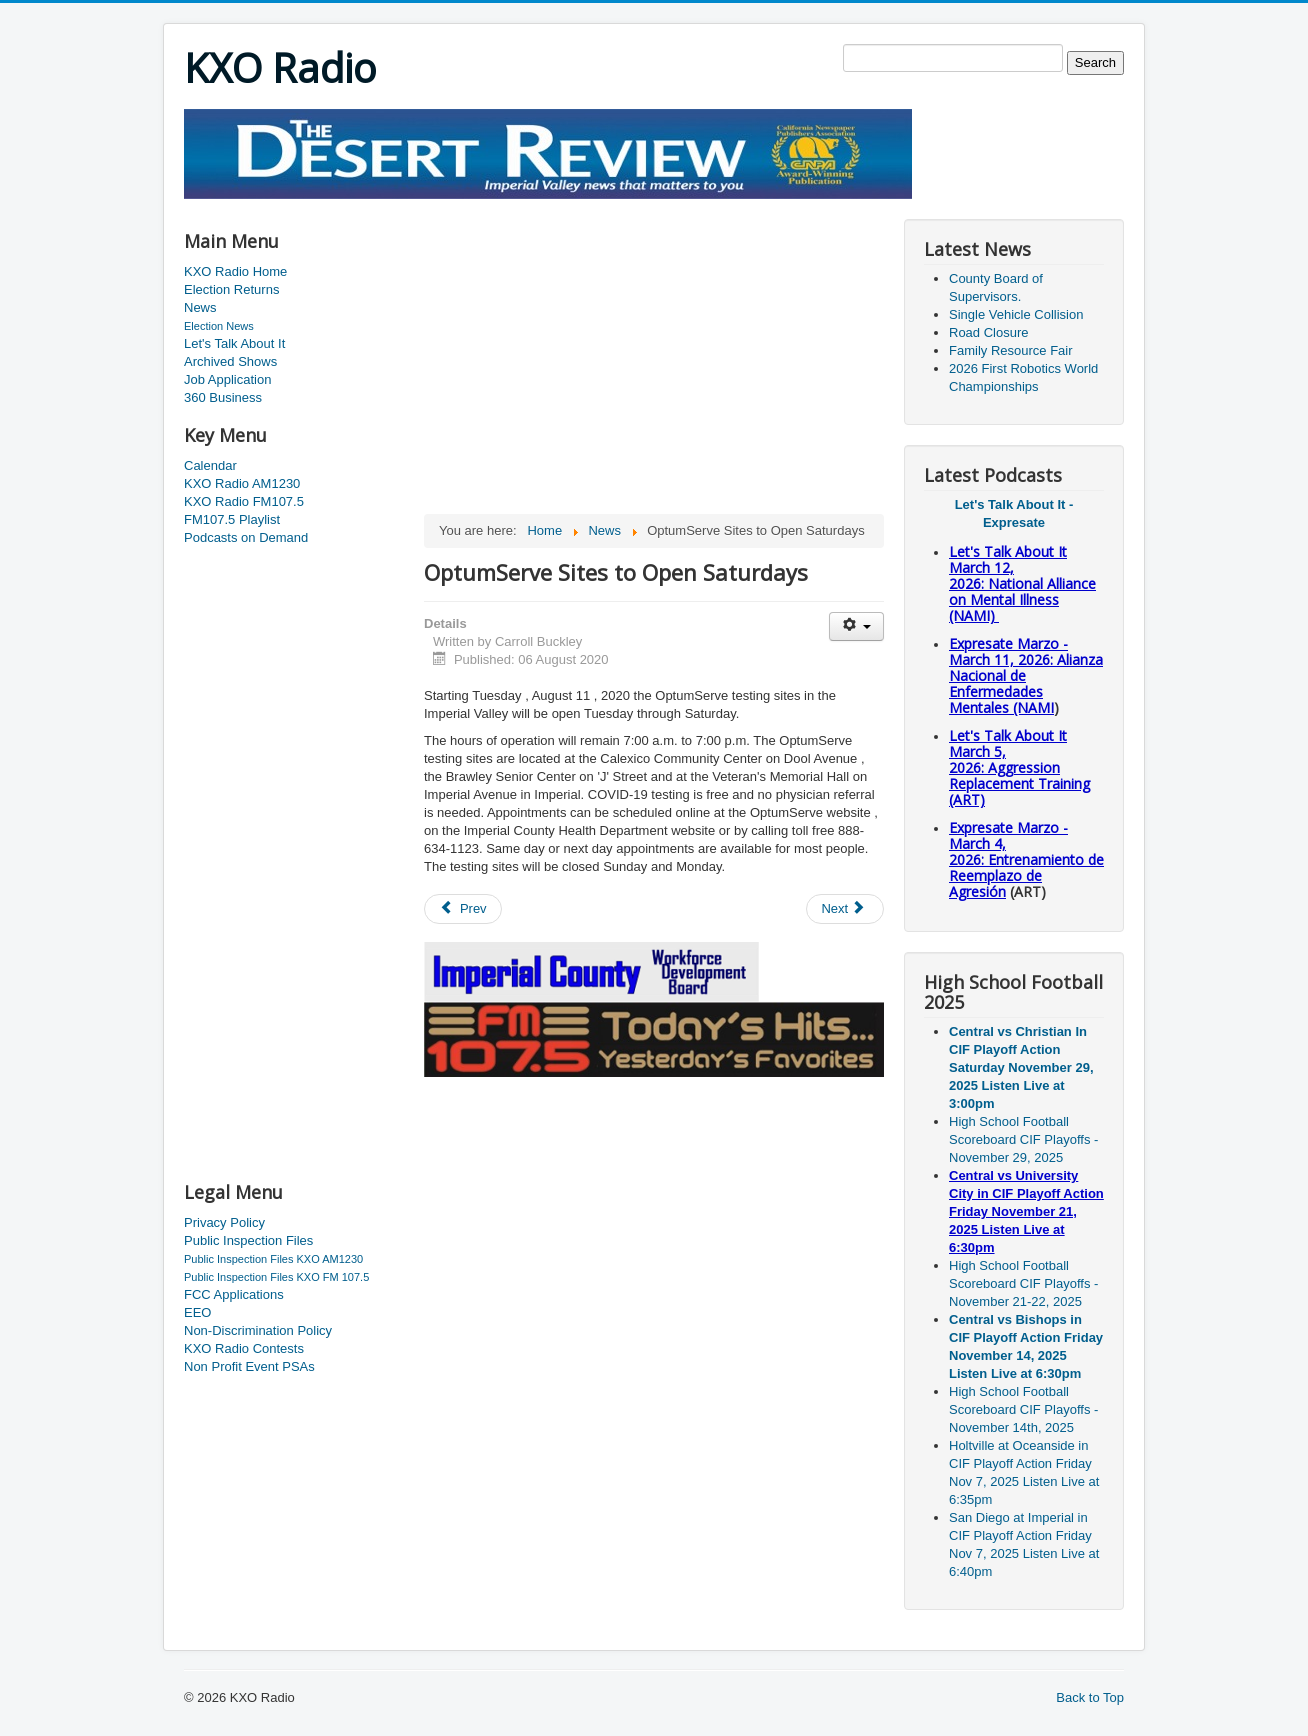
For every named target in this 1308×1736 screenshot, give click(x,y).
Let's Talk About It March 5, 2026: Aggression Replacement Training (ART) (1019, 767)
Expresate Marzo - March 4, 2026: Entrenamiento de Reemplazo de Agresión (1026, 859)
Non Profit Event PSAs (249, 1366)
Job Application (227, 379)
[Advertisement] (548, 206)
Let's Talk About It (234, 343)
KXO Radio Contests (244, 1348)
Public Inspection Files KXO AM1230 (273, 1259)
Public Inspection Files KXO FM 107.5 (276, 1277)
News (200, 307)
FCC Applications (234, 1294)
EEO (197, 1312)
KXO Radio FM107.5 (244, 501)
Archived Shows (230, 361)
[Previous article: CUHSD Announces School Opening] (463, 909)
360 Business (223, 397)
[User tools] (856, 626)
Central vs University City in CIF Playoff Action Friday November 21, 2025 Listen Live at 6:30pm (1026, 1211)
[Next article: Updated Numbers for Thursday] (845, 909)
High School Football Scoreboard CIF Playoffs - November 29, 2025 (1023, 1139)
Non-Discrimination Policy (258, 1330)
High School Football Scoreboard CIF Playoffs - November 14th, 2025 (1023, 1409)
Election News (219, 326)
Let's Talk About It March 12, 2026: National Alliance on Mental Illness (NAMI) (1022, 583)
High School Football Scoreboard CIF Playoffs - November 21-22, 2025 (1023, 1283)
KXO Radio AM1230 (242, 483)
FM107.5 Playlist (232, 519)
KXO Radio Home (235, 271)
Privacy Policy (224, 1222)
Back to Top (1090, 1697)
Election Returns (231, 289)
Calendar (210, 465)
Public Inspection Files (248, 1240)
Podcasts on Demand (246, 537)
